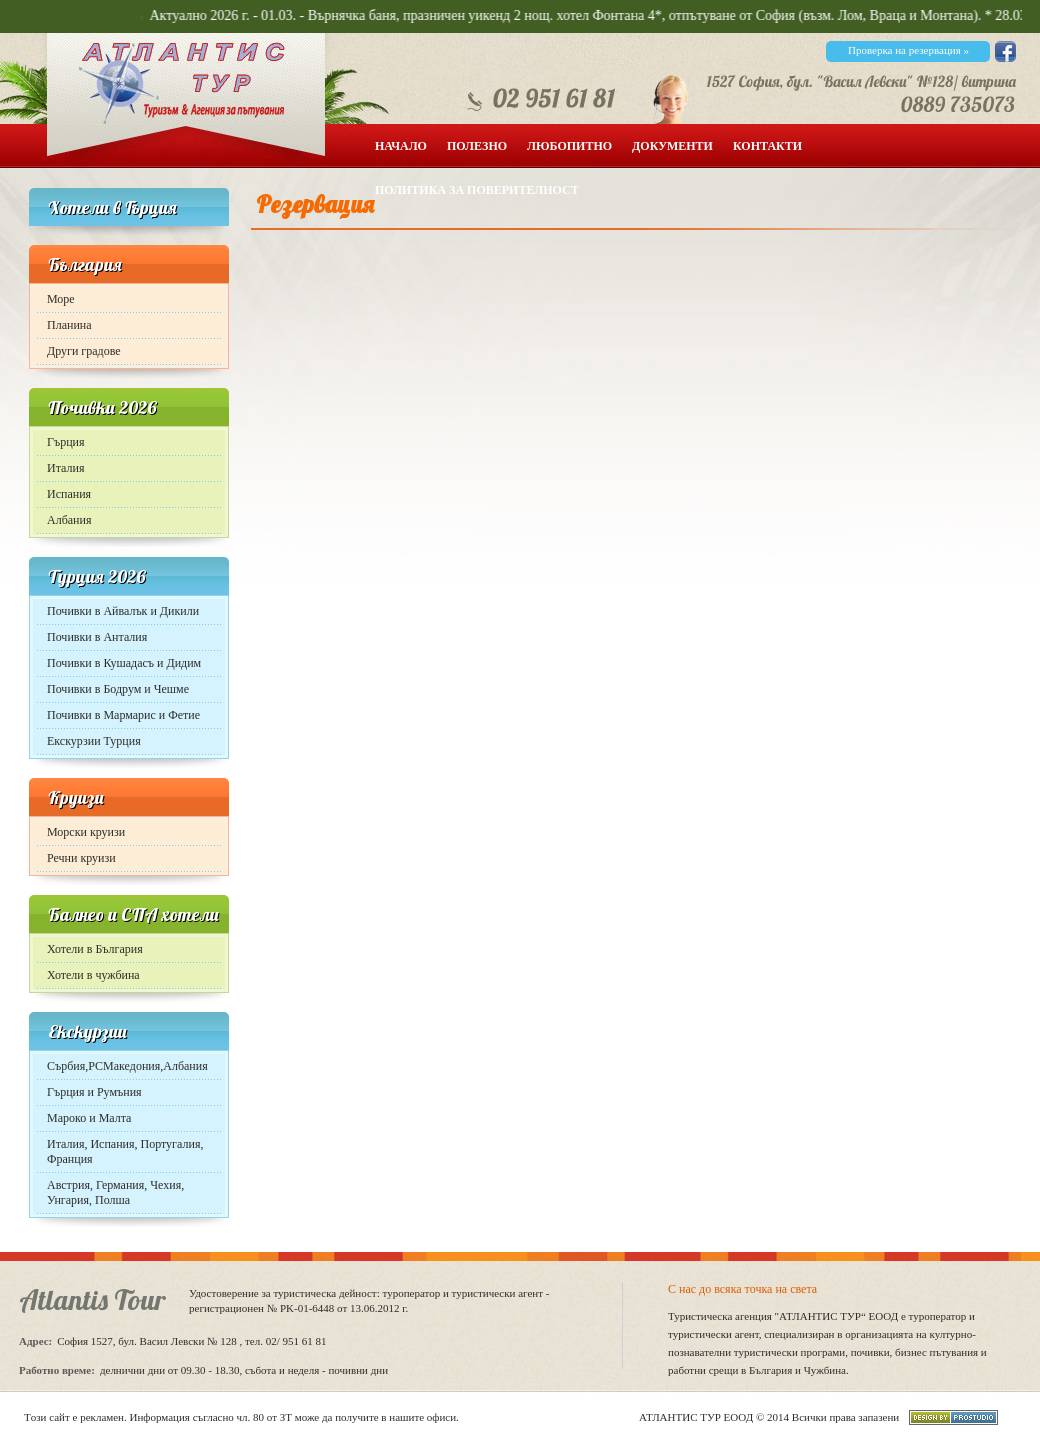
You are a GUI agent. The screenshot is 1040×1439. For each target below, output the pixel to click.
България (85, 264)
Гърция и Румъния (94, 1092)
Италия (65, 468)
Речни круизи (81, 858)
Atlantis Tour (92, 1299)
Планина (69, 325)
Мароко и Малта (89, 1118)
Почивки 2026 (102, 407)
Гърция (66, 442)
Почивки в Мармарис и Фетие (123, 715)
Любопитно (569, 146)
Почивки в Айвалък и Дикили (123, 611)
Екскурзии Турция (94, 741)
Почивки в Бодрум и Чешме (118, 689)
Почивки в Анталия (97, 637)
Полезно (477, 146)
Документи (672, 146)
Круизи (76, 797)
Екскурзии (87, 1031)
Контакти (767, 146)
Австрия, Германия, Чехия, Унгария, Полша (115, 1192)
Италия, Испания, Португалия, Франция (125, 1151)
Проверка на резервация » (908, 50)
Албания (69, 520)
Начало (401, 146)
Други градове (84, 351)
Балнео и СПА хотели (133, 914)
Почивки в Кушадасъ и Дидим (124, 663)
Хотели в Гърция (112, 207)
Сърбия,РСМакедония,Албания (127, 1066)
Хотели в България (95, 949)
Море (61, 299)
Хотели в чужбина (93, 975)
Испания (69, 494)
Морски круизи (86, 832)
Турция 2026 (97, 576)
